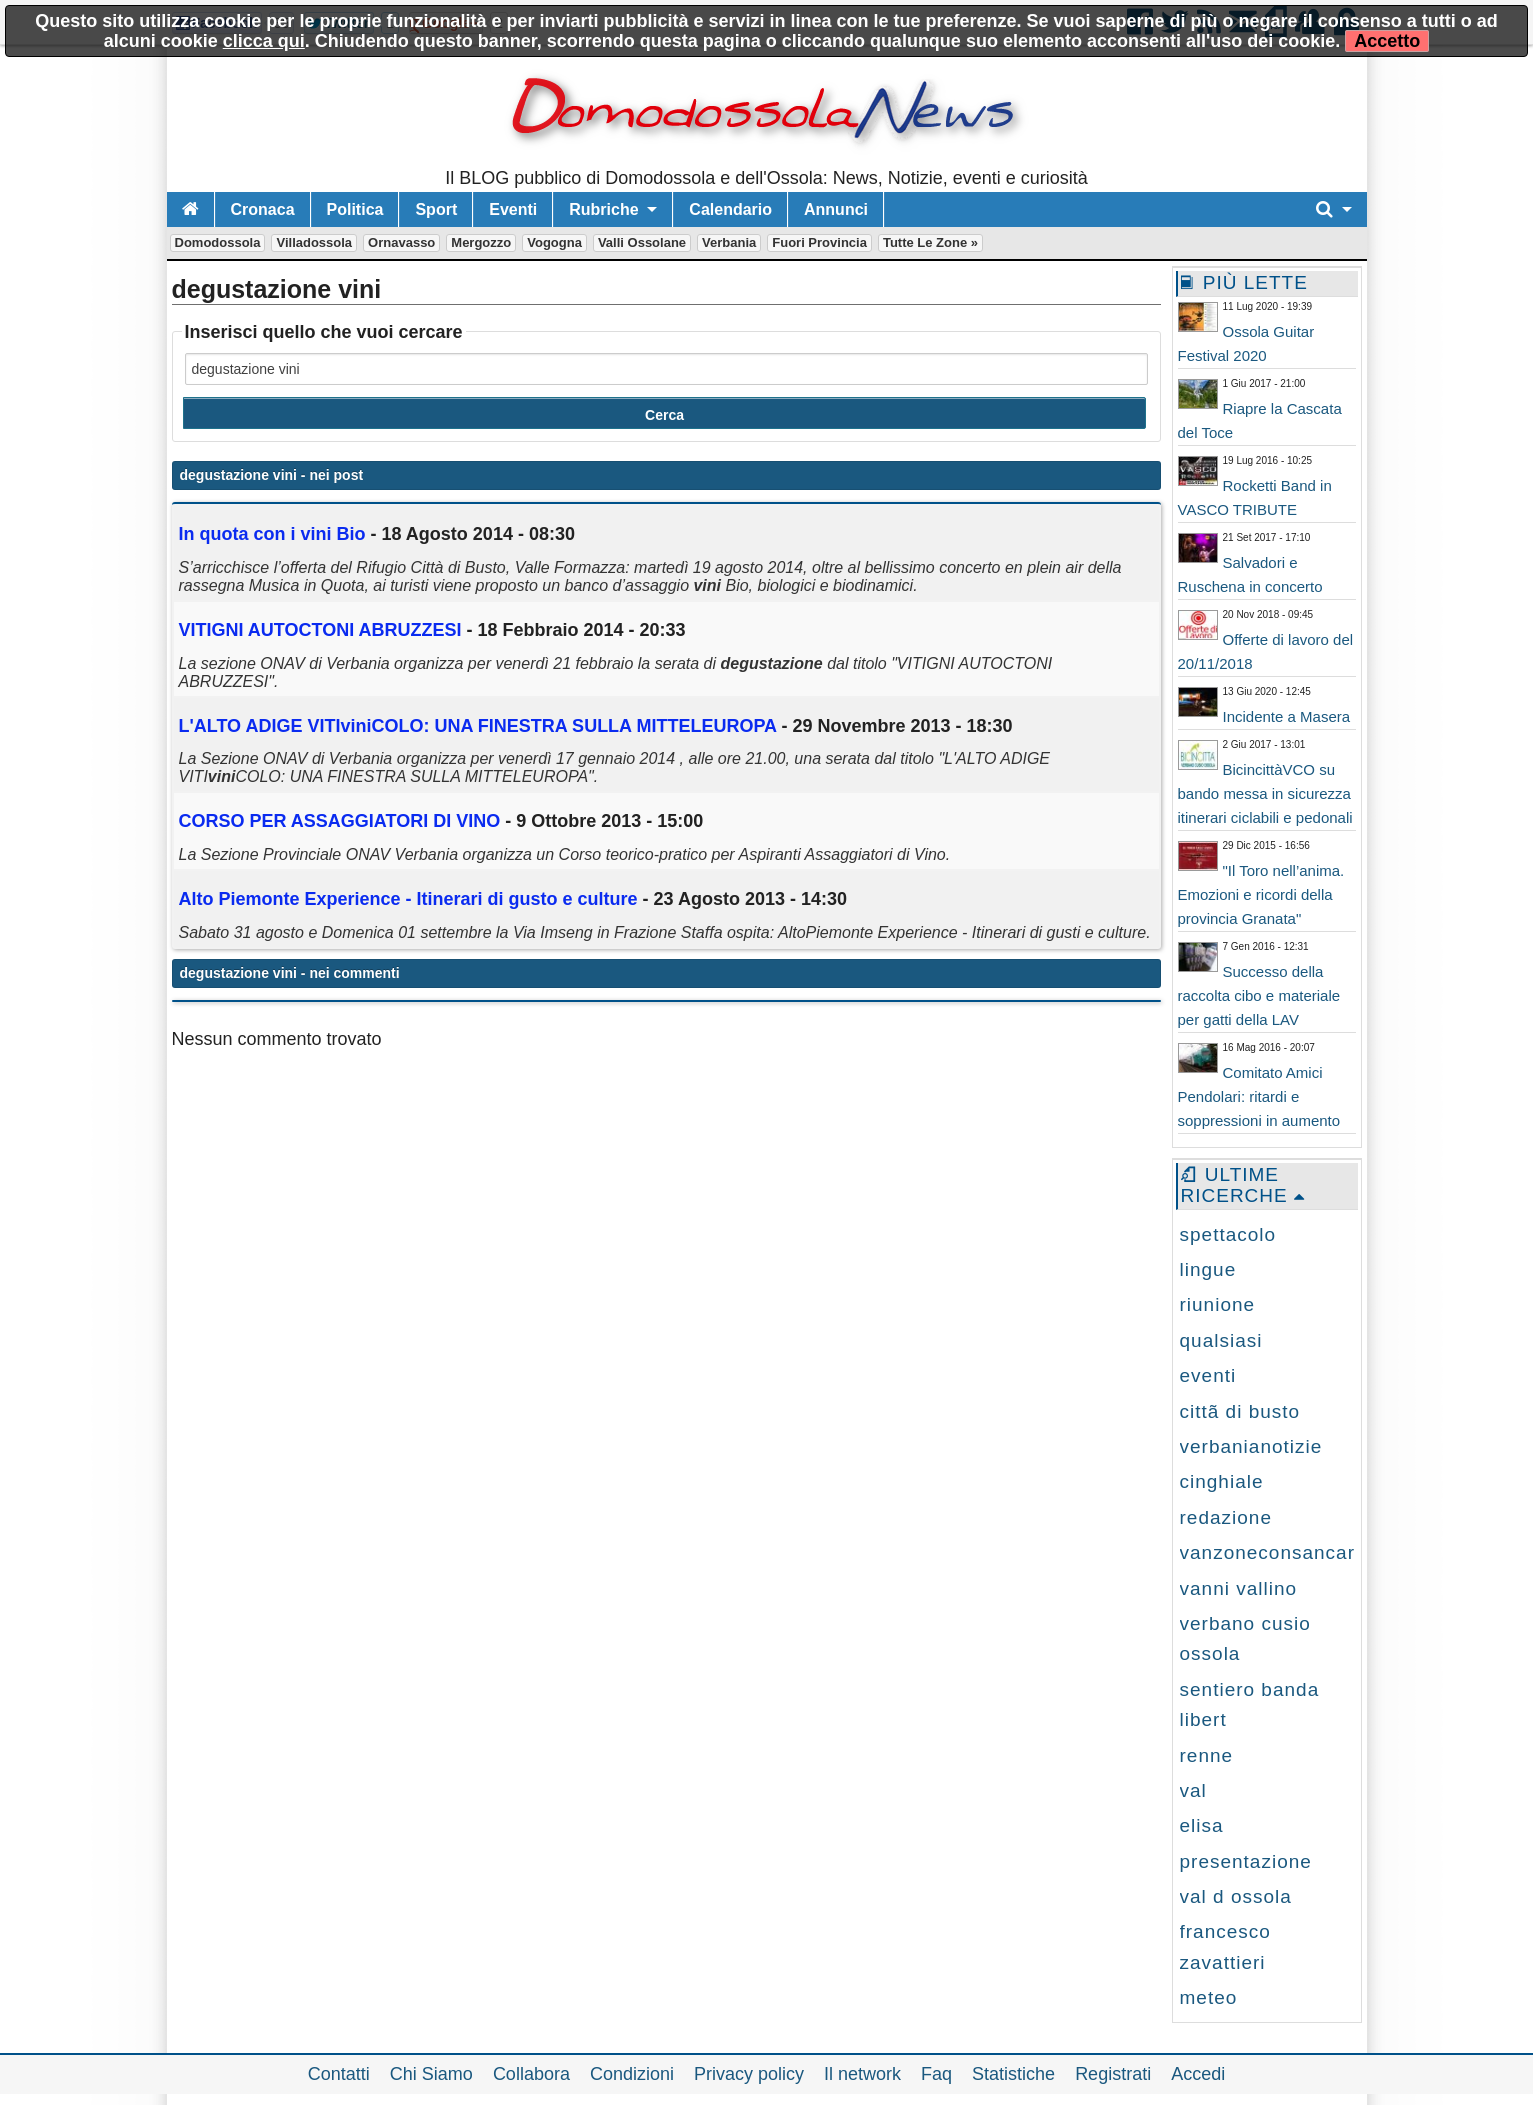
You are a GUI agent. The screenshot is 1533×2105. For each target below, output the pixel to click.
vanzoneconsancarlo (1276, 1552)
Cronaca (263, 209)
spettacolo (1228, 1234)
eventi (1208, 1375)
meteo (1209, 1997)
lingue (1208, 1269)
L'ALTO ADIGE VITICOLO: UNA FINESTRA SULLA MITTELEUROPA (478, 726)
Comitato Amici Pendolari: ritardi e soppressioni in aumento (1259, 1096)
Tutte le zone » (930, 242)
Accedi (1198, 2074)
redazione (1226, 1517)
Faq (936, 2074)
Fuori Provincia (819, 242)
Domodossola (218, 242)
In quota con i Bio (272, 534)
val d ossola (1236, 1896)
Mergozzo (481, 242)
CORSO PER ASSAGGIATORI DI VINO (340, 821)
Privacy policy (749, 2074)
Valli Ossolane (642, 242)
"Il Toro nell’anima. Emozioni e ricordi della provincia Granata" (1261, 894)
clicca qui (264, 41)
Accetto (1387, 41)
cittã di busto (1240, 1411)
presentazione (1246, 1861)
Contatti (339, 2074)
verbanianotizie (1251, 1446)
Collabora (531, 2074)
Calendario (730, 209)
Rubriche (603, 209)
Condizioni (632, 2074)
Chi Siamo (431, 2074)
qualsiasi (1221, 1340)
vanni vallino (1239, 1588)
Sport (436, 209)
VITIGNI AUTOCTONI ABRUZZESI (320, 630)
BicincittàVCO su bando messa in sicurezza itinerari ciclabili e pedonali (1265, 793)
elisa (1202, 1825)
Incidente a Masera (1287, 716)
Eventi (513, 209)
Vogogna (554, 242)
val (1193, 1790)
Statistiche (1013, 2074)
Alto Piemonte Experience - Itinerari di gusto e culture (408, 899)
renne (1207, 1755)
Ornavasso (401, 242)
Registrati (1113, 2074)
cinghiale (1222, 1481)
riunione (1218, 1304)
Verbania (729, 242)
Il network (862, 2074)
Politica (355, 209)
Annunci (836, 209)
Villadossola (314, 242)
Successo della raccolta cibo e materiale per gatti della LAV (1259, 995)
